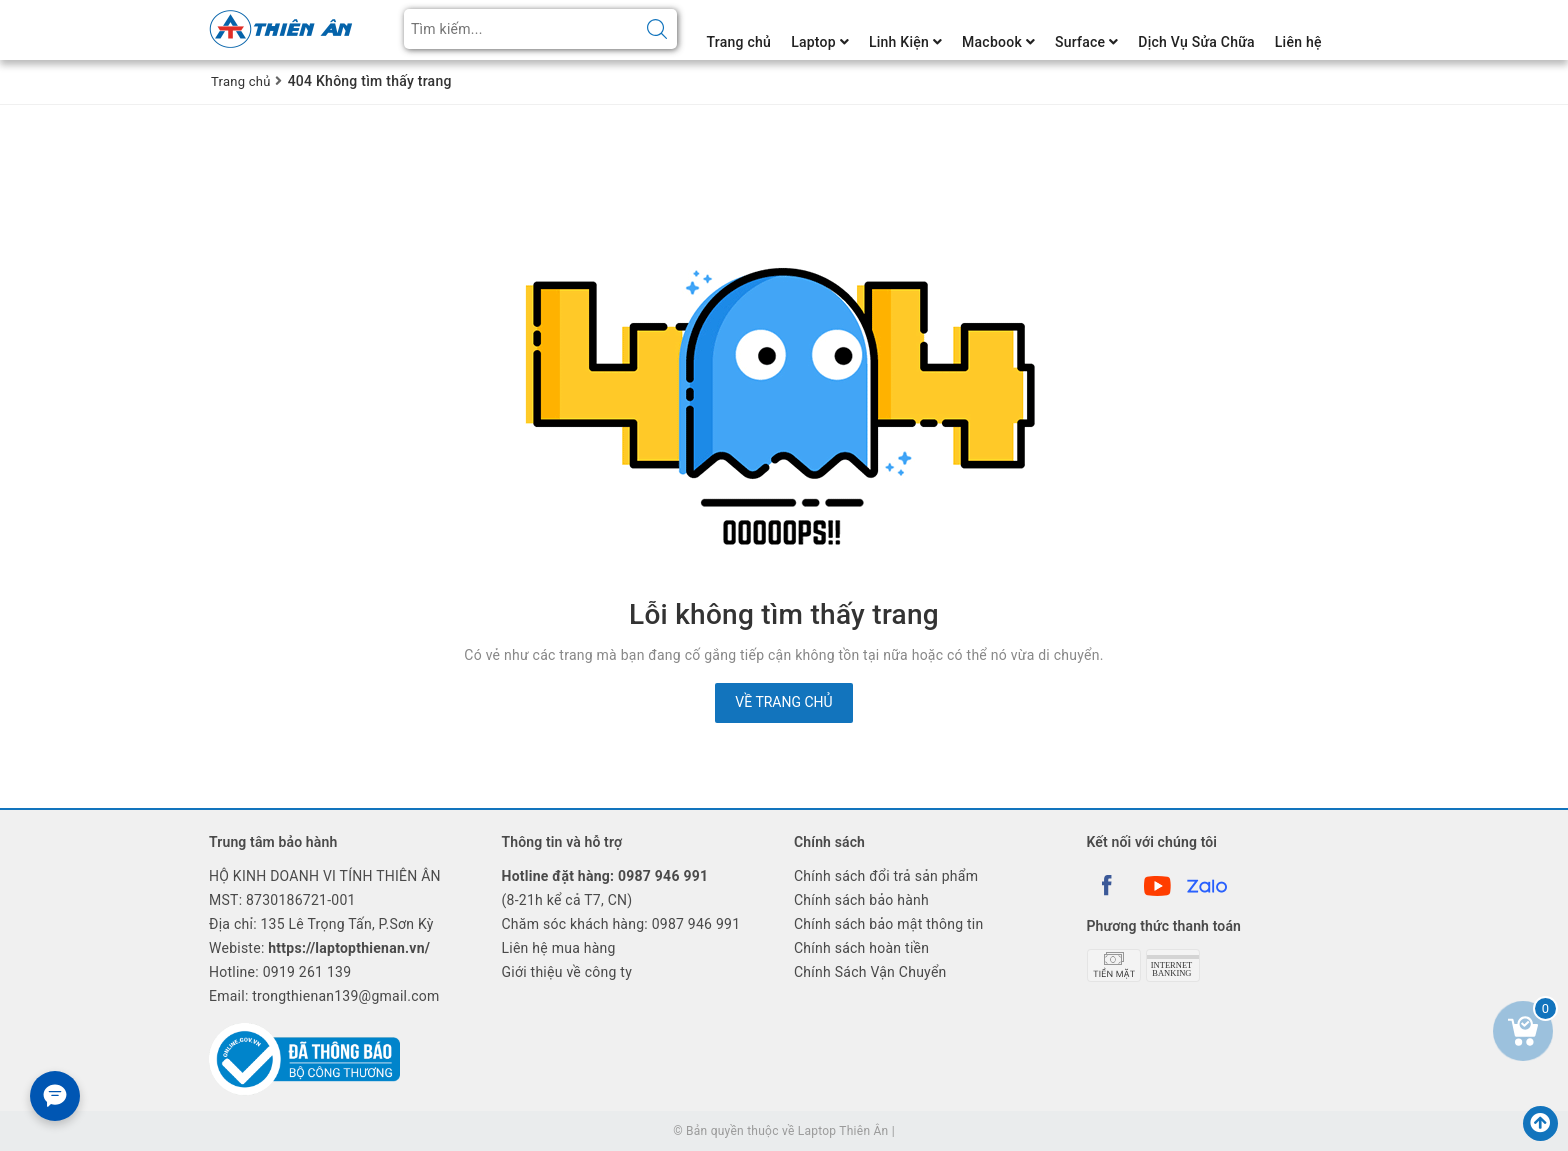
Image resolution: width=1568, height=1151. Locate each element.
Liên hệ (1298, 42)
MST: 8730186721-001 (282, 900)
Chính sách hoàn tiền (861, 948)
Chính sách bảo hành (861, 900)
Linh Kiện (905, 42)
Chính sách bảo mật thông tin (889, 924)
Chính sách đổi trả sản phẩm (886, 876)
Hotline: (280, 972)
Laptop (820, 42)
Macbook (998, 42)
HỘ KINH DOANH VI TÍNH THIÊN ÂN (325, 876)
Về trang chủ (783, 702)
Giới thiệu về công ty (567, 972)
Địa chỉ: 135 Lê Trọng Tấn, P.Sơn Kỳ (321, 924)
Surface (1086, 42)
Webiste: (319, 948)
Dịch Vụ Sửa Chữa (1196, 42)
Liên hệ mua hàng (559, 948)
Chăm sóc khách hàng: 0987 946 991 (621, 924)
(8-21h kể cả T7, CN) (605, 888)
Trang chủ (739, 42)
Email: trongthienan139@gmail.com (324, 996)
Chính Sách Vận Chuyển (870, 972)
